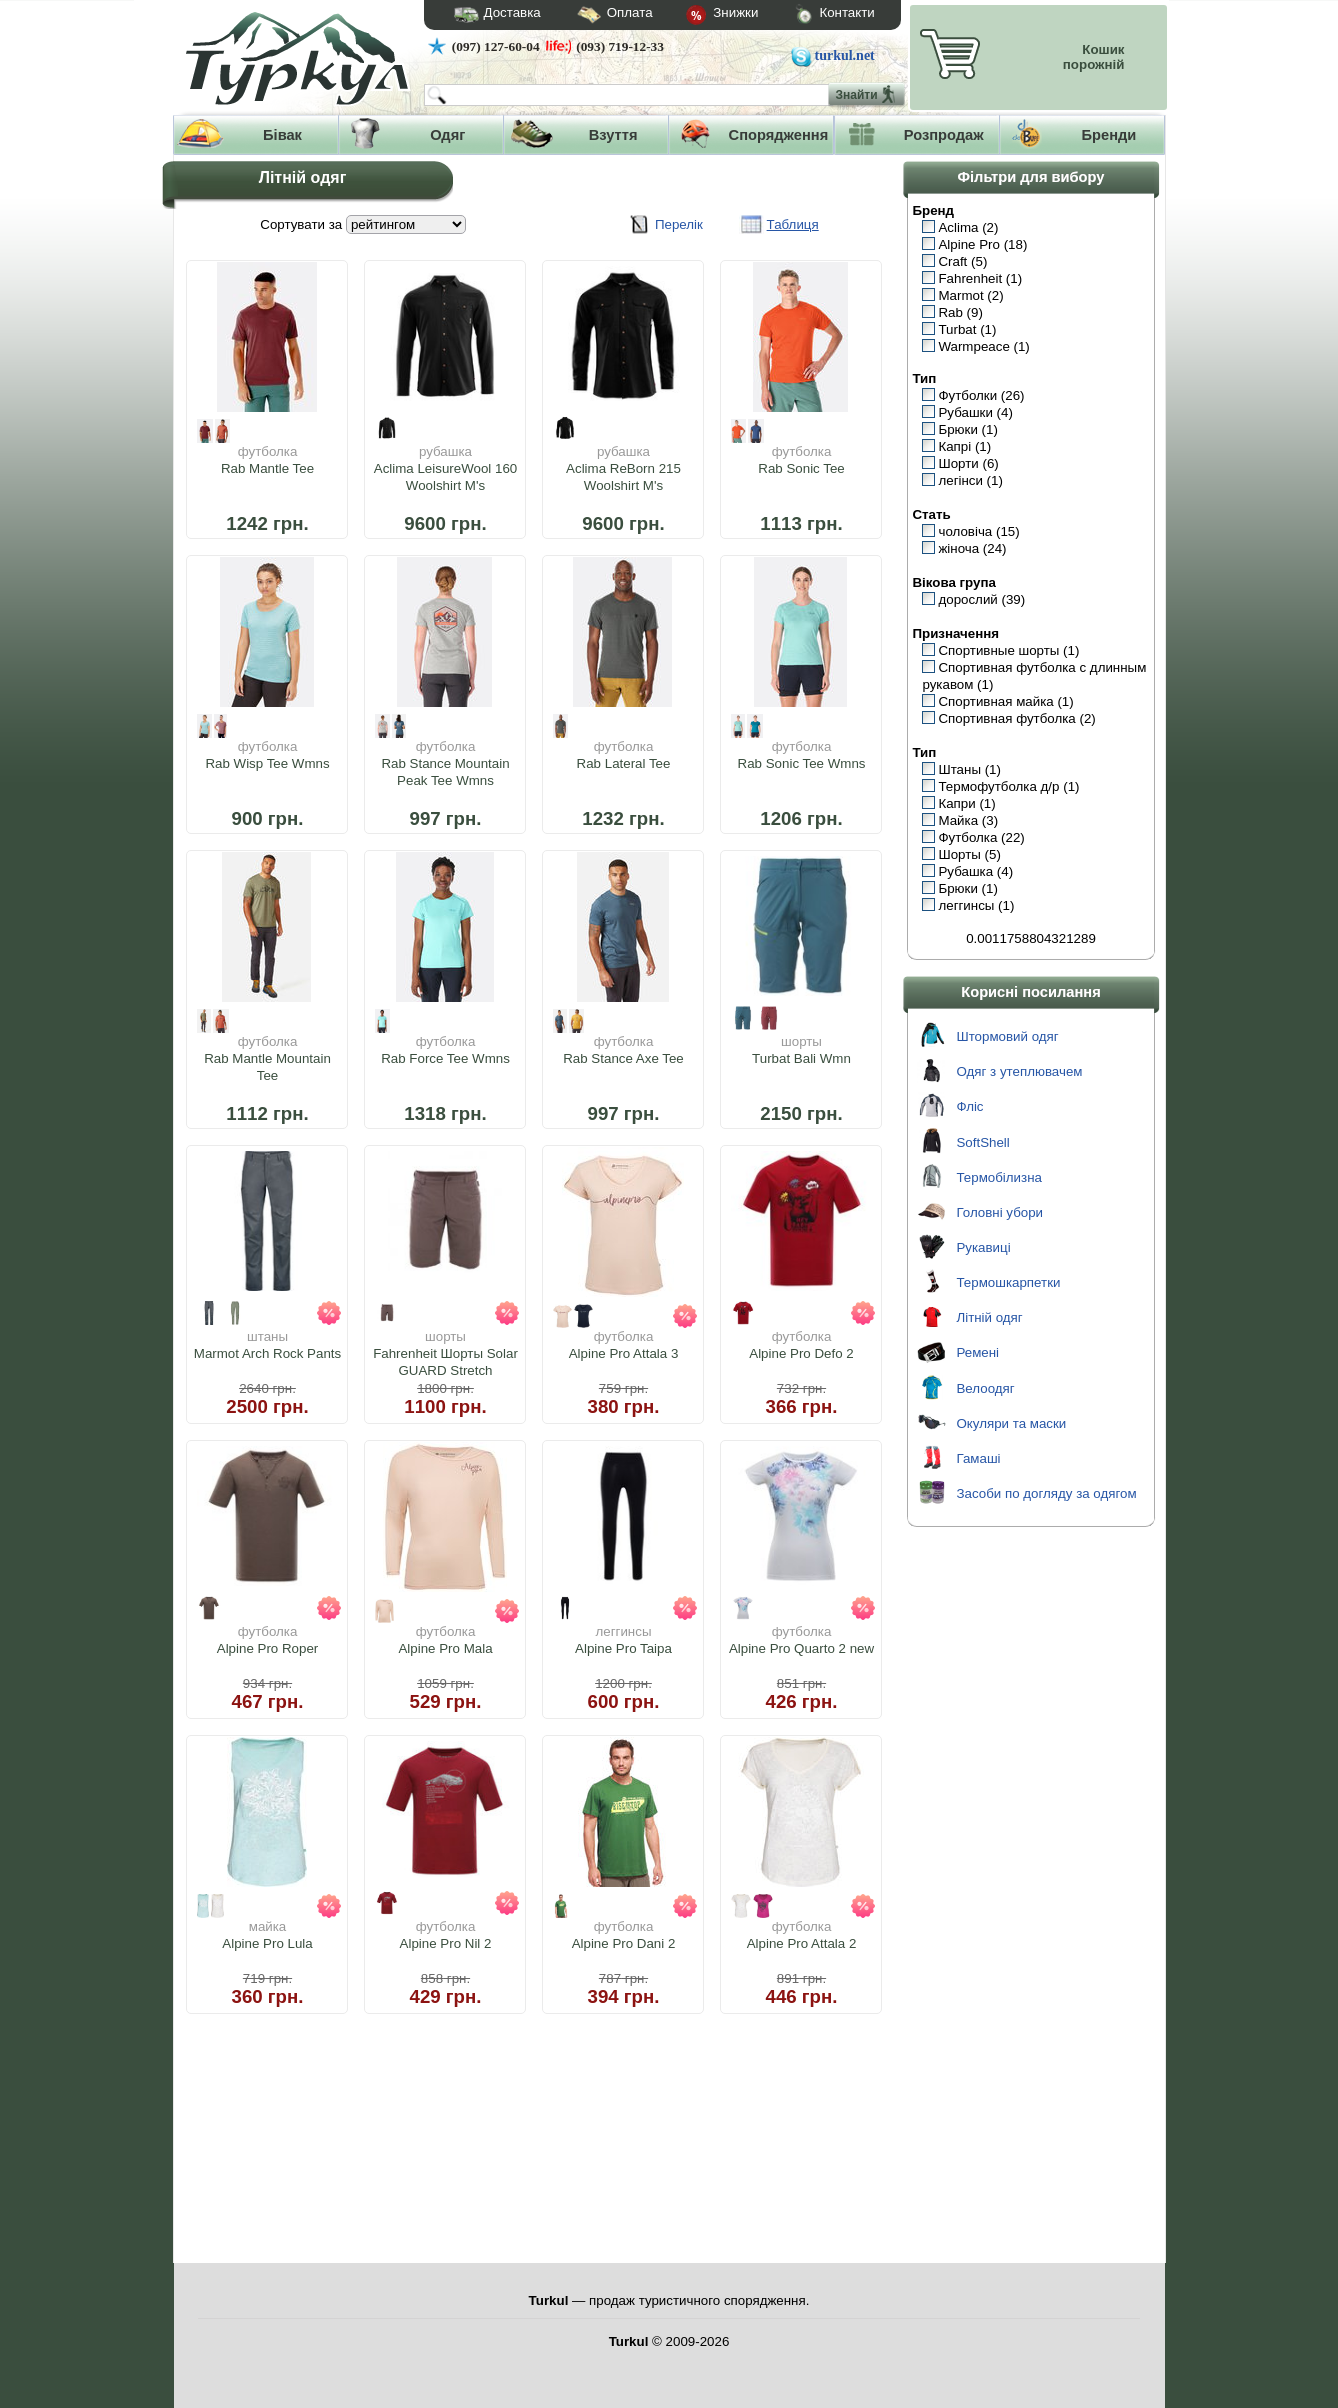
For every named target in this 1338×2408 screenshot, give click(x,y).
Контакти (816, 15)
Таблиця (793, 224)
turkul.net (845, 55)
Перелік (679, 224)
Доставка (491, 15)
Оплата (597, 15)
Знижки (706, 16)
